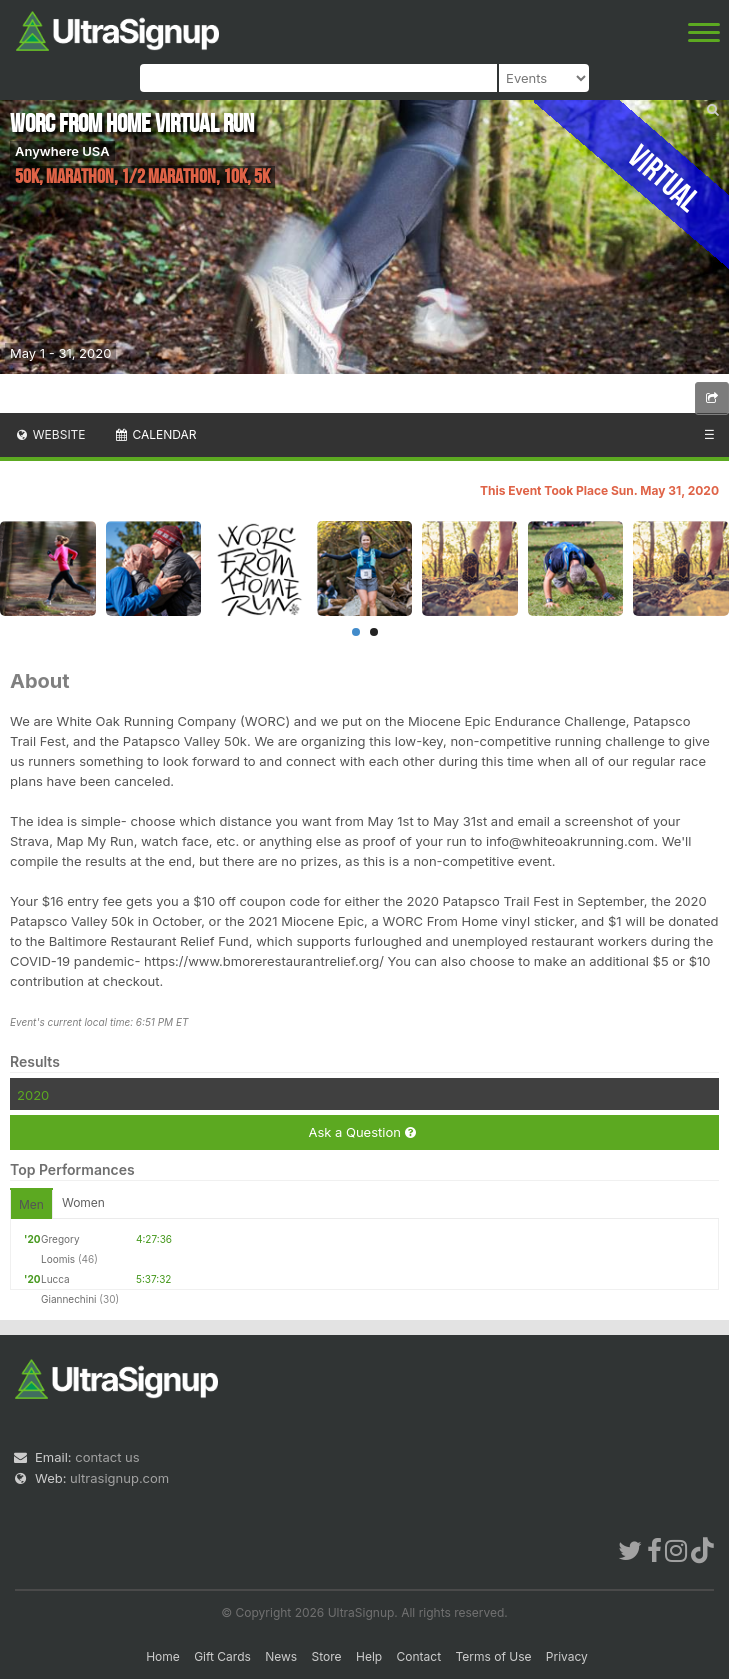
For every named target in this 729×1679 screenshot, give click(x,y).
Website (50, 434)
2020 (33, 1095)
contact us (107, 1457)
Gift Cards (222, 1656)
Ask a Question (361, 1132)
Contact (419, 1656)
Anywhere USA (62, 151)
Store (327, 1656)
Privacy (567, 1656)
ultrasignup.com (119, 1478)
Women (83, 1202)
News (281, 1656)
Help (369, 1656)
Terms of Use (493, 1656)
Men (31, 1204)
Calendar (155, 434)
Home (163, 1656)
